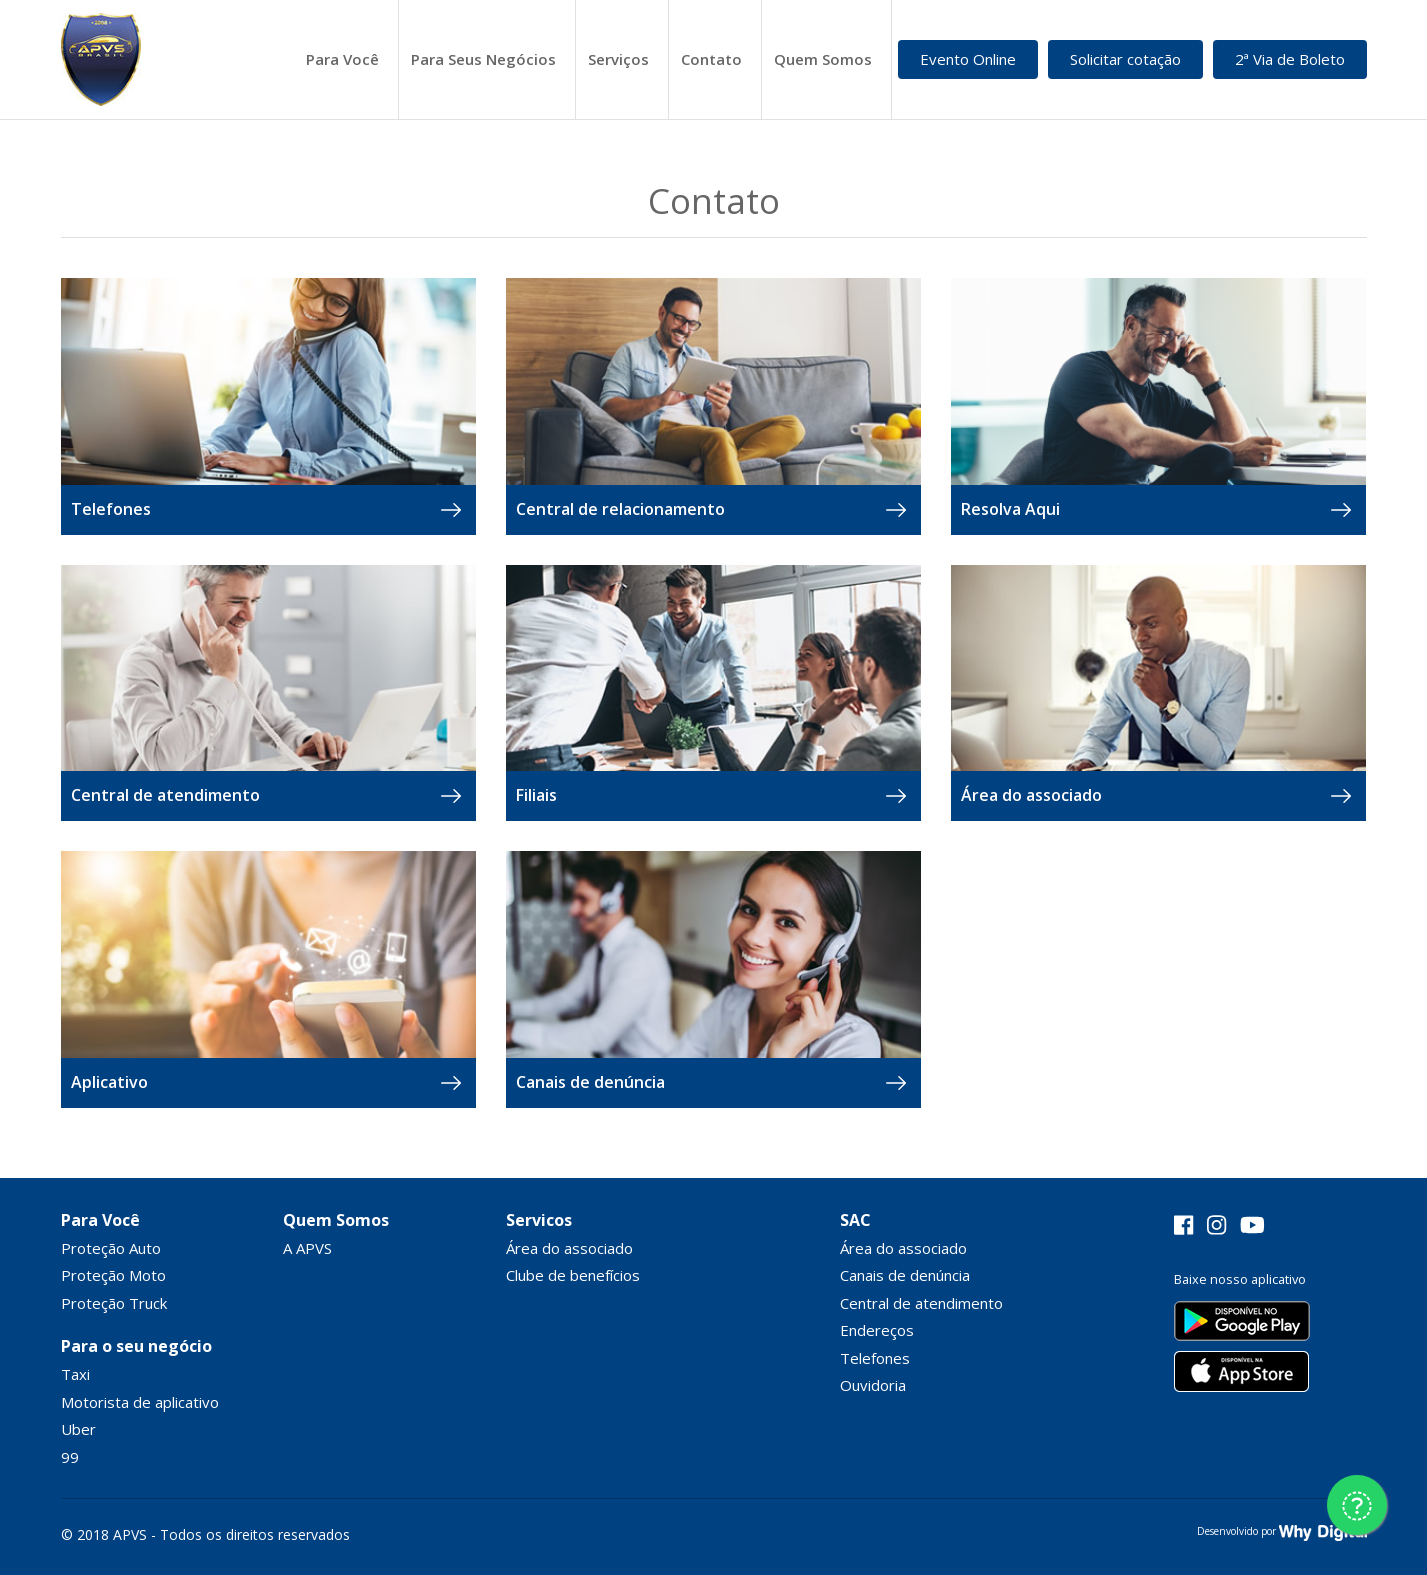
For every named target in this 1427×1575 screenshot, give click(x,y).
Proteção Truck (114, 1303)
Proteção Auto (111, 1248)
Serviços (618, 59)
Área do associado (569, 1248)
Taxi (75, 1374)
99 (70, 1457)
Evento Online (968, 59)
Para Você (342, 59)
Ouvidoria (873, 1385)
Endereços (877, 1330)
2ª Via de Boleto (1290, 59)
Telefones (875, 1358)
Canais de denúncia (905, 1275)
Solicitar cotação (1125, 59)
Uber (78, 1429)
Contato (711, 59)
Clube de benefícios (573, 1275)
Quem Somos (823, 59)
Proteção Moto (113, 1275)
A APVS (307, 1248)
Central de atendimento (921, 1303)
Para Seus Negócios (483, 59)
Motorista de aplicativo (140, 1402)
